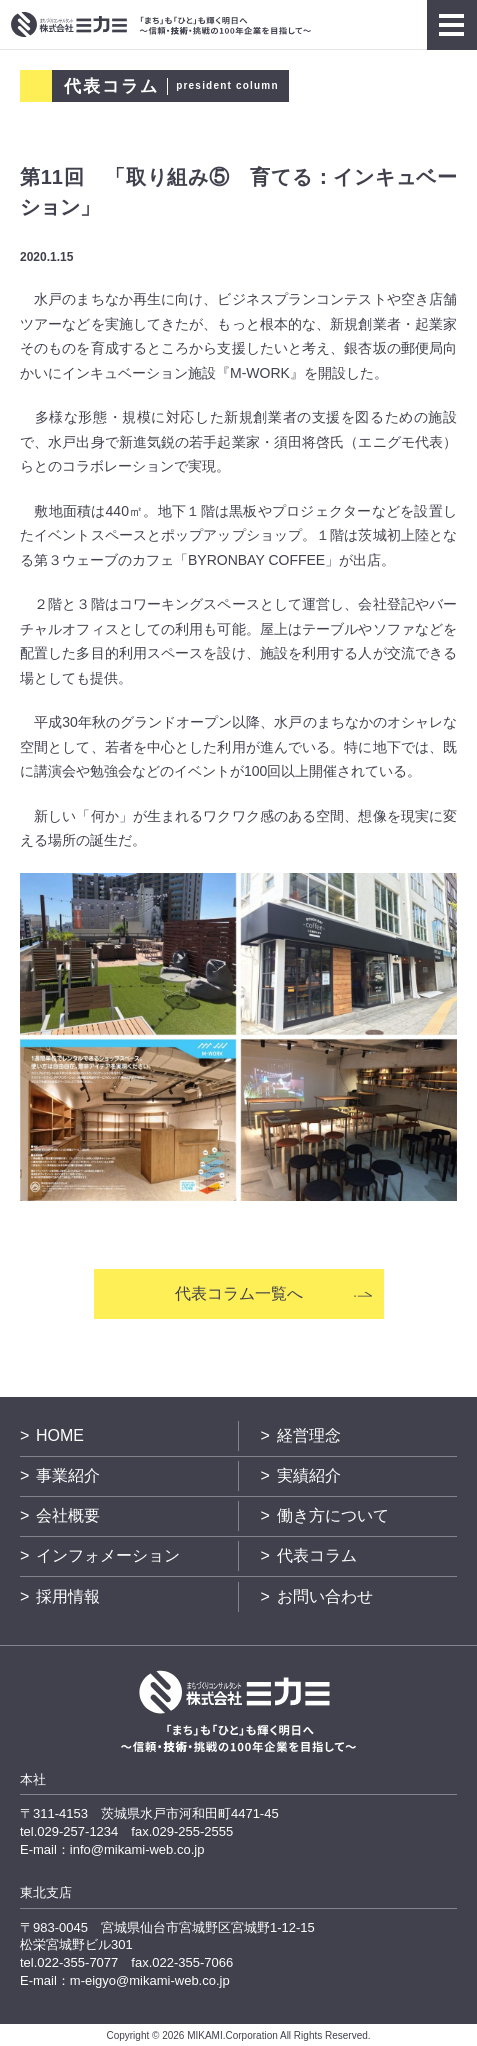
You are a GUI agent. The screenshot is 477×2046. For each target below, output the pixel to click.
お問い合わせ (325, 1596)
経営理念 (309, 1435)
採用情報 (68, 1596)
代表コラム (317, 1555)
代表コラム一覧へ (239, 1293)
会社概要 (68, 1515)
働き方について (333, 1515)
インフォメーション (108, 1555)
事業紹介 (68, 1475)
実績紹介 (309, 1475)
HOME (60, 1435)
